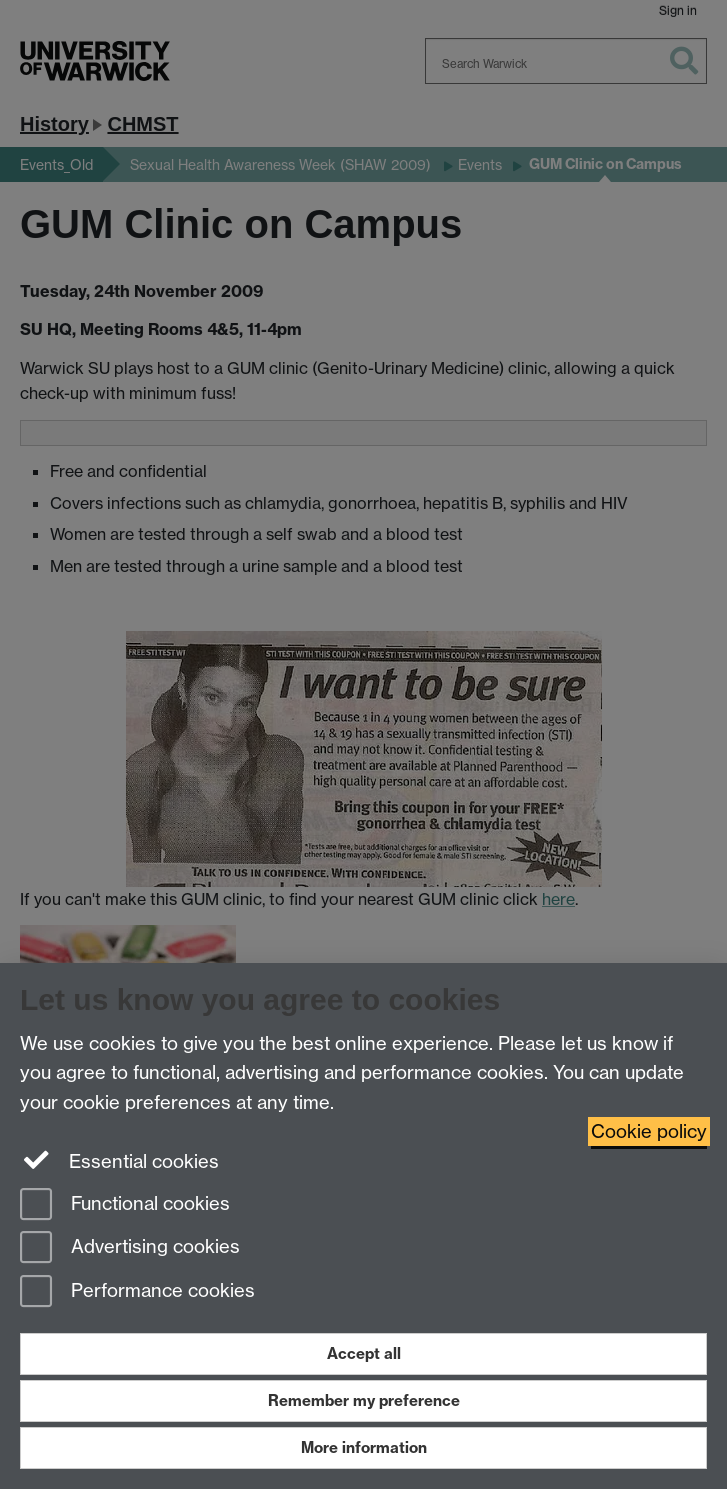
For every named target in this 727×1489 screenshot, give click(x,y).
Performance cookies (137, 1292)
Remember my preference (364, 1400)
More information (364, 1447)
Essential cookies (119, 1160)
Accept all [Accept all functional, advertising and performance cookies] (364, 1353)
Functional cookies (125, 1205)
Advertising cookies (130, 1248)
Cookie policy (649, 1131)
